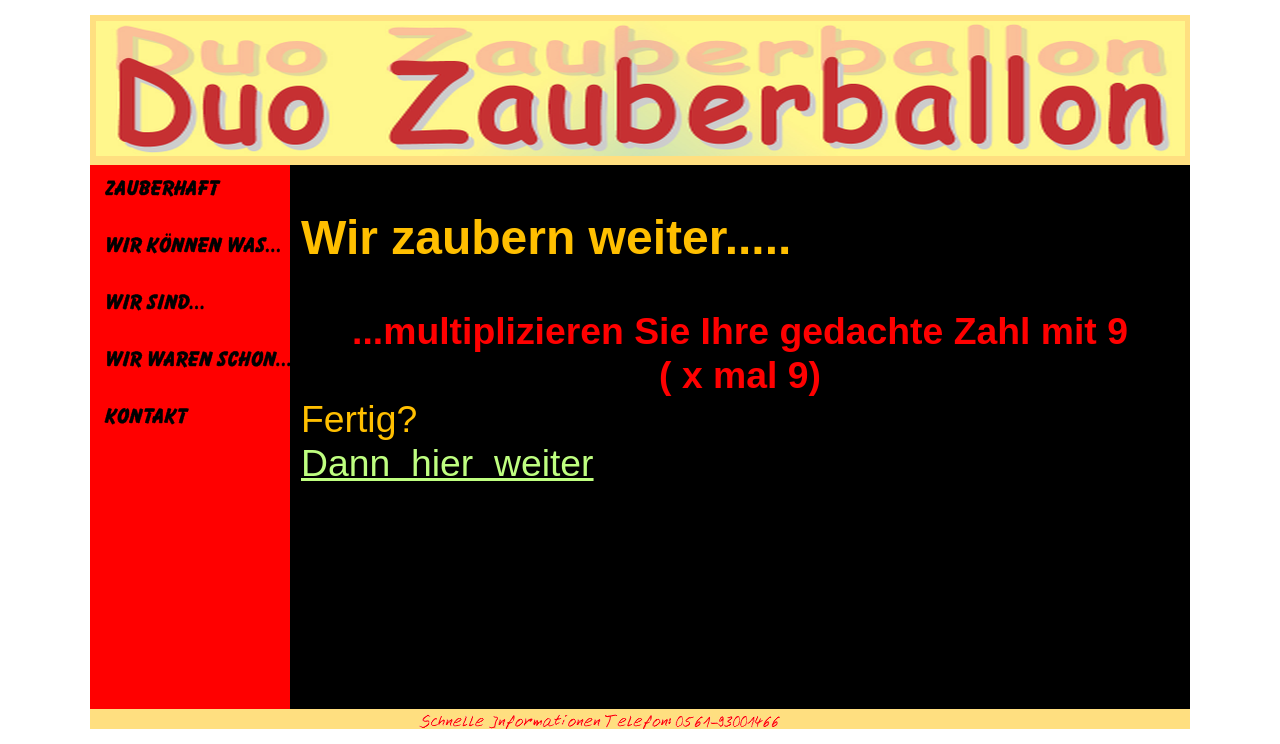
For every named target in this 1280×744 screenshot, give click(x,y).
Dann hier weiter (447, 463)
